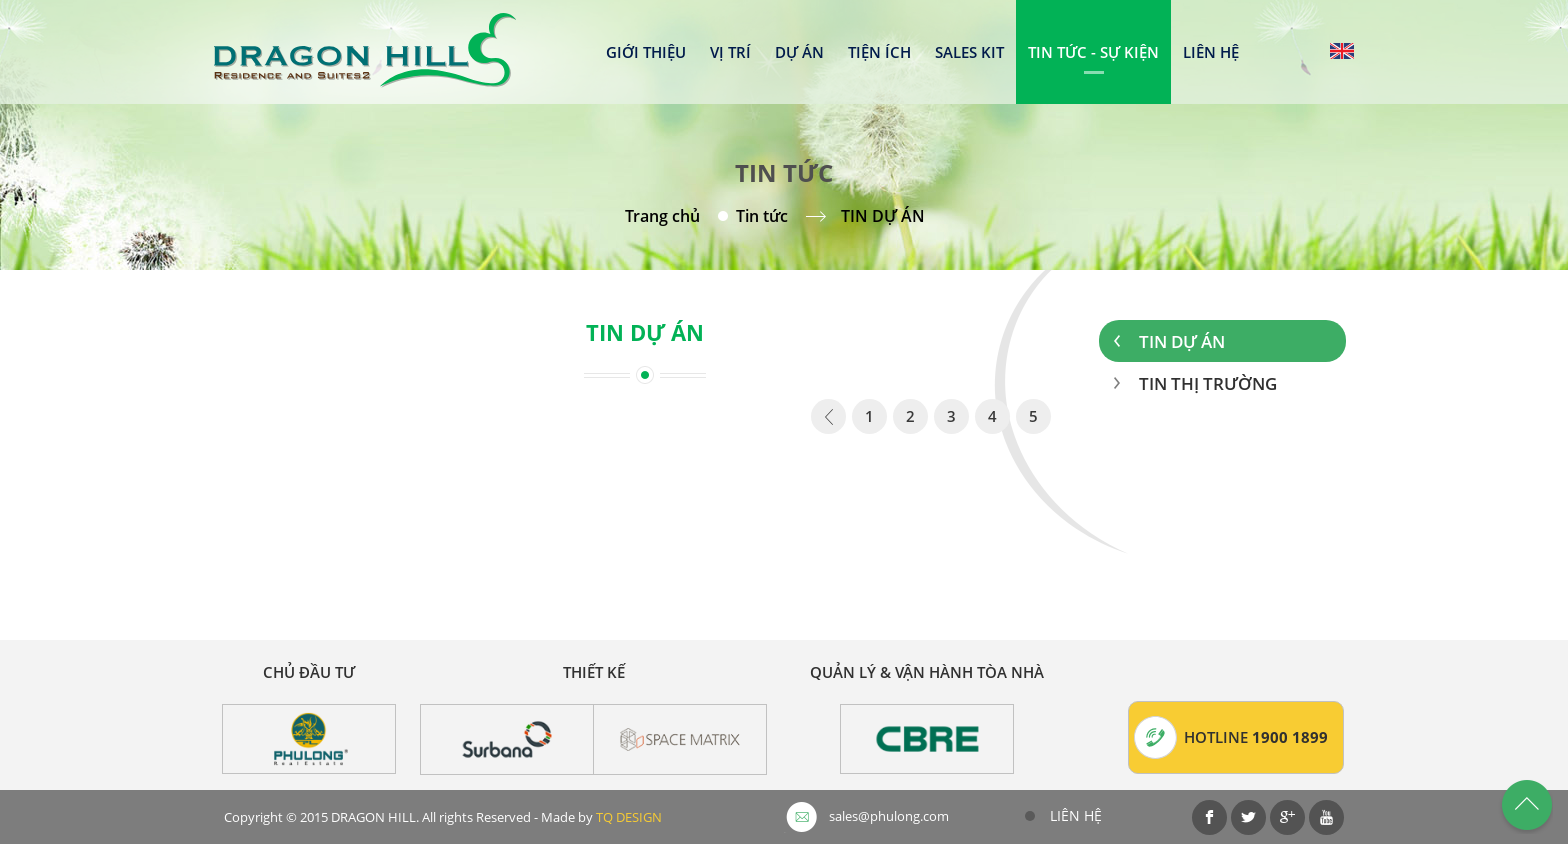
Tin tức (762, 216)
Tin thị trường (1208, 383)
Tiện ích (879, 52)
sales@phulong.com (889, 816)
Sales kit (969, 52)
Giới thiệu (646, 52)
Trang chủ (662, 216)
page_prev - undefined (828, 420)
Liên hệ (1211, 52)
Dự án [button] (799, 52)
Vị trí (730, 52)
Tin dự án (1182, 341)
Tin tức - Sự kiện (1093, 52)
